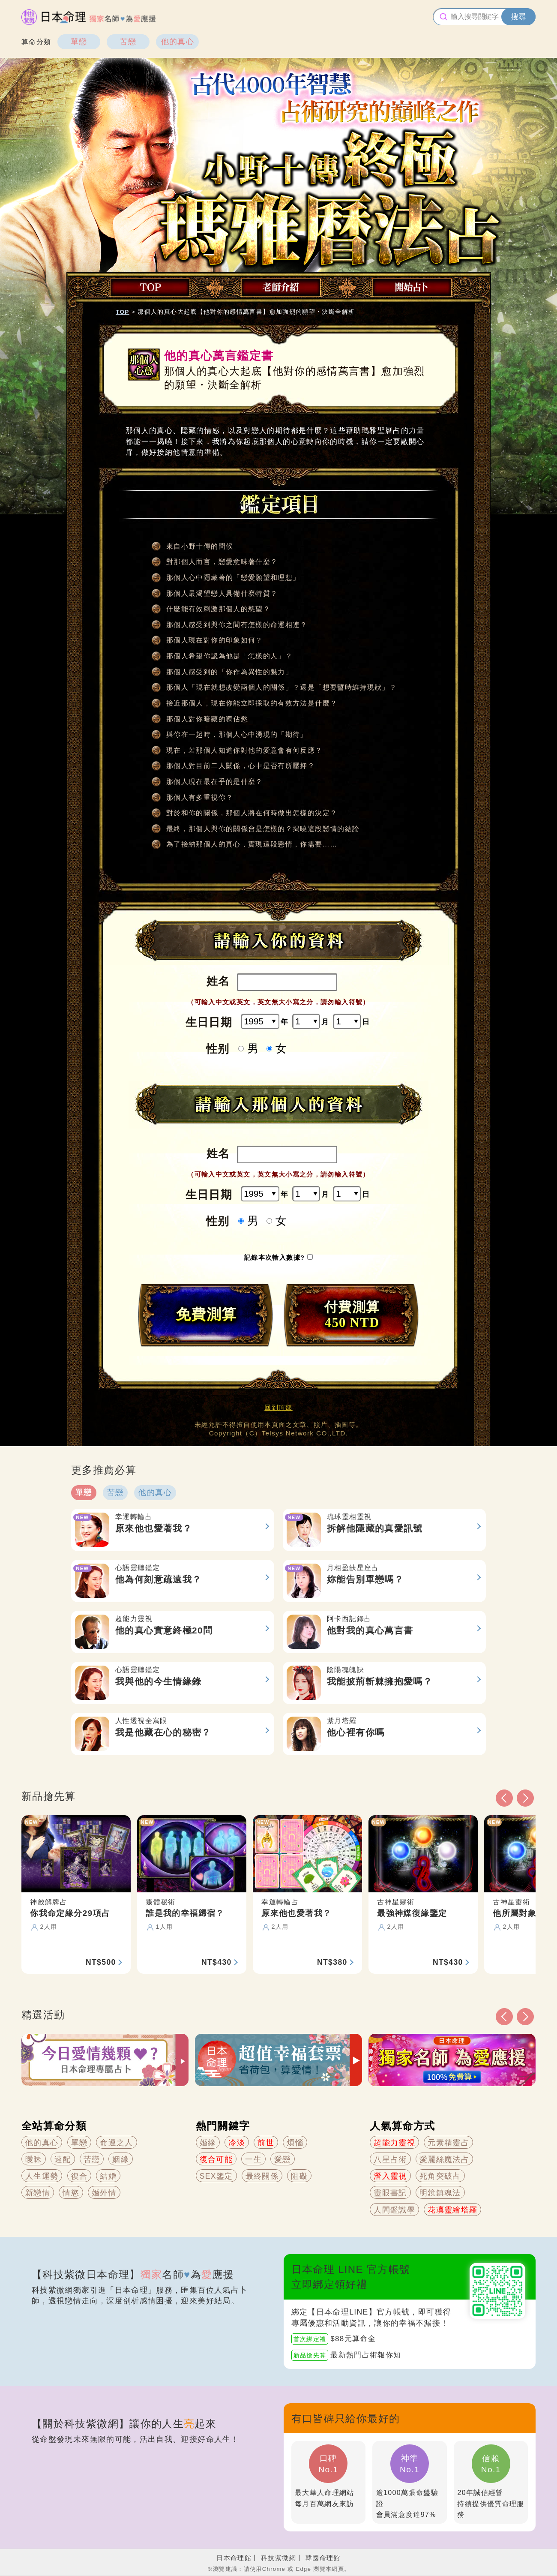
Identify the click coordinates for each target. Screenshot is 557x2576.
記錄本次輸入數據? (275, 1257)
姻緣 (120, 2159)
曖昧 (33, 2159)
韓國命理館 (323, 2557)
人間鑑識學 (394, 2210)
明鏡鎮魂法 (440, 2193)
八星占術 (390, 2159)
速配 (62, 2159)
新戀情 (37, 2193)
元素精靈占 (448, 2142)
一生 (253, 2159)
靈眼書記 (390, 2193)
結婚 (108, 2176)
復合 (79, 2176)
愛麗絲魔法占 (444, 2159)
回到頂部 (278, 1407)
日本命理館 (234, 2557)
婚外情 (104, 2193)
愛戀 (282, 2159)
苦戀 (128, 41)
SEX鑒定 (216, 2176)
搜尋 (518, 16)
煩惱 (295, 2142)
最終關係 (262, 2176)
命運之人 (116, 2142)
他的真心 (177, 41)
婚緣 (208, 2142)
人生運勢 (41, 2176)
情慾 (71, 2193)
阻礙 (299, 2176)
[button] (504, 2016)
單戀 (79, 41)
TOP (122, 312)
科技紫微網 (278, 2557)
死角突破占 (440, 2176)
